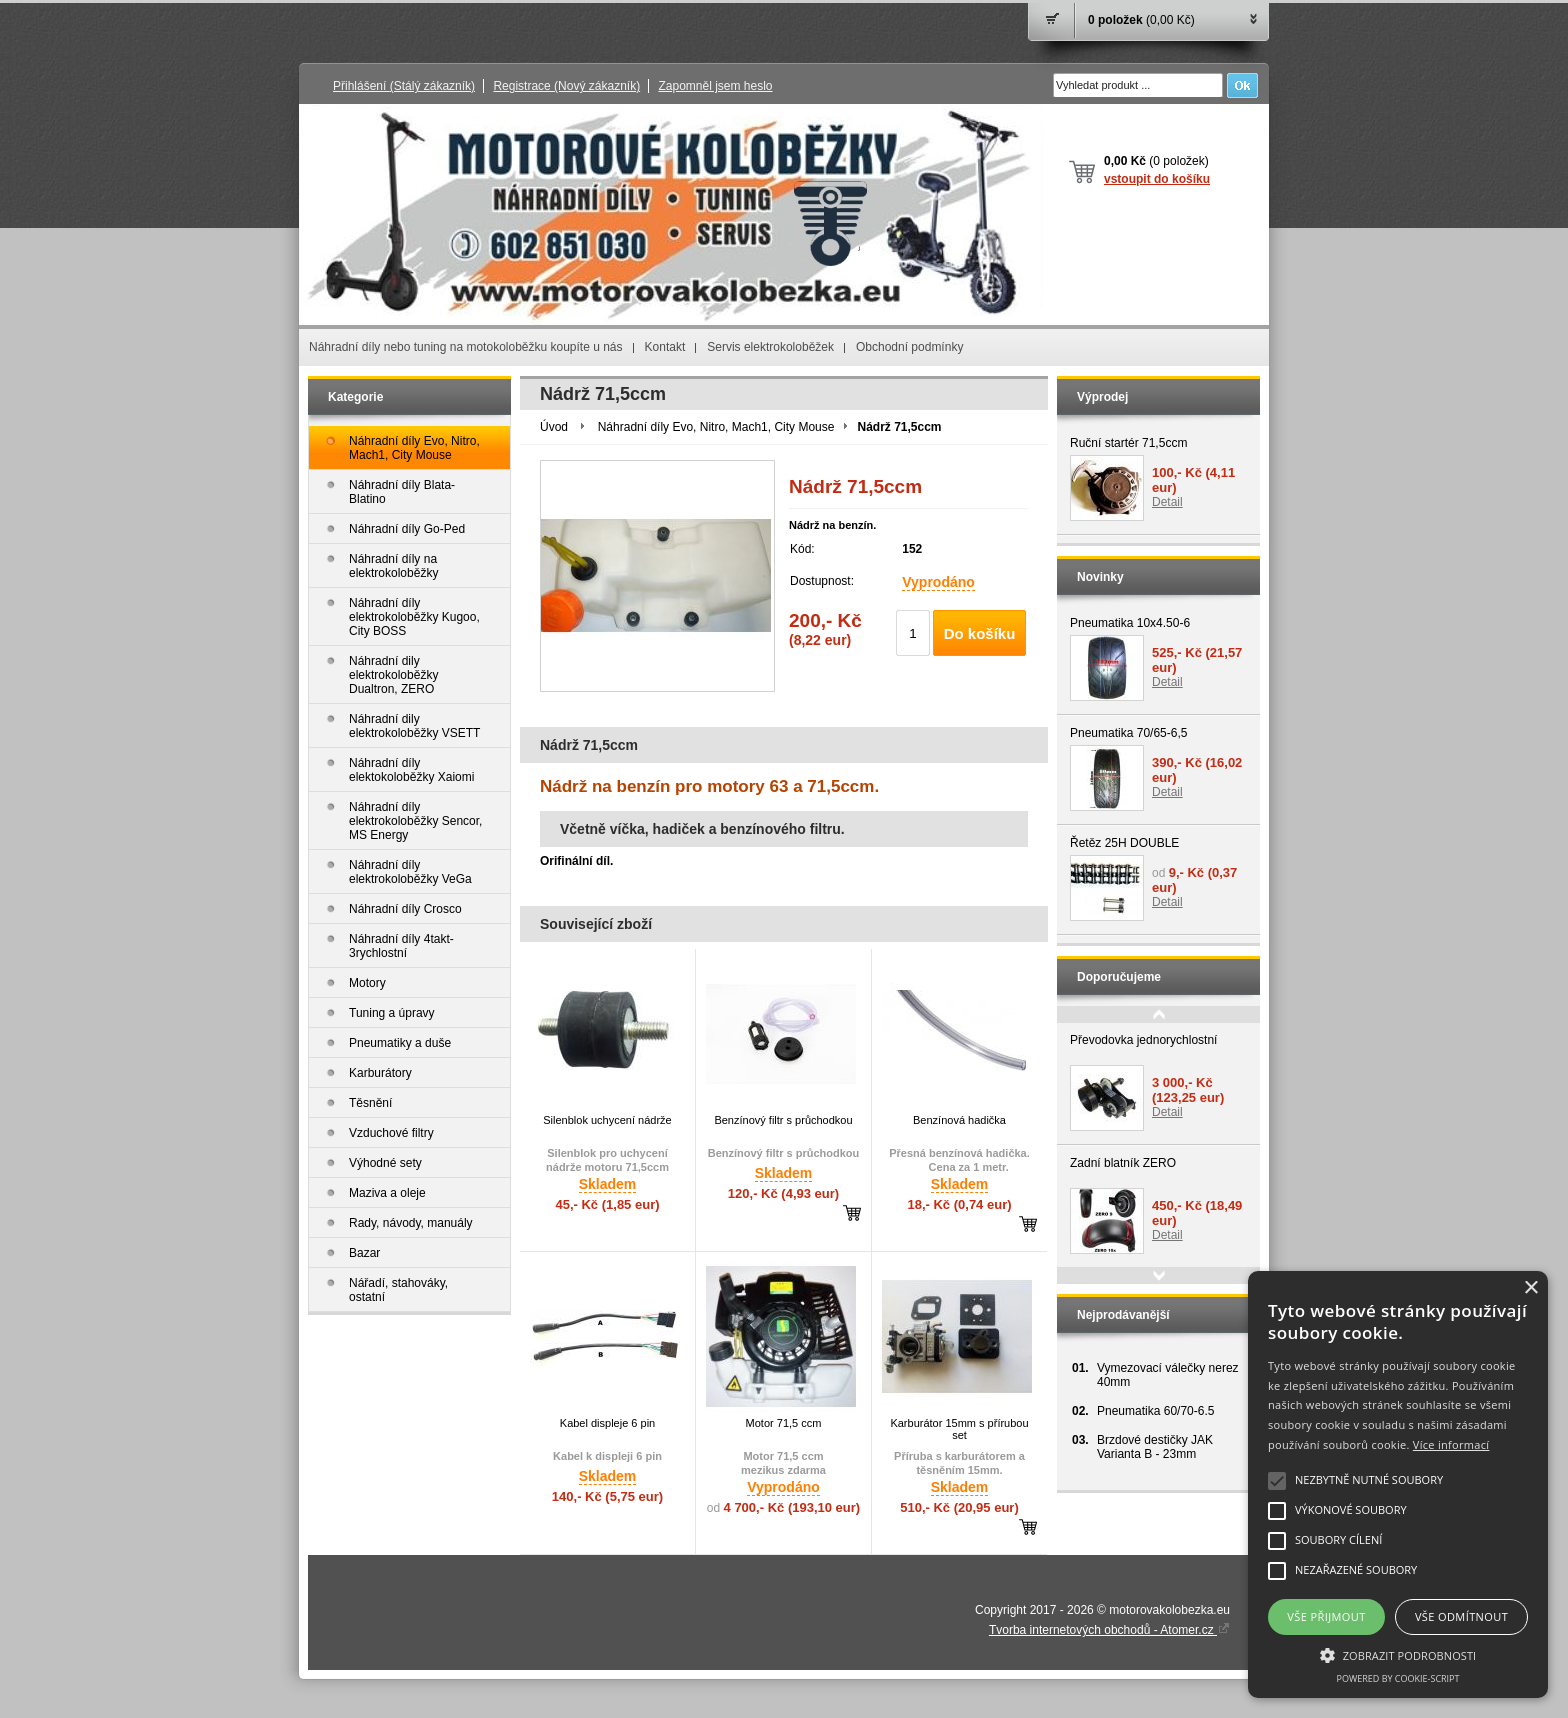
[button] (1398, 1654)
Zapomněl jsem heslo (715, 86)
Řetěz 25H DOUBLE (1124, 843)
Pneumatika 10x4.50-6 (1130, 623)
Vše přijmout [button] (1326, 1616)
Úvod (554, 427)
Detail (1167, 502)
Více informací (1451, 1444)
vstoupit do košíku (1157, 179)
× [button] (1530, 1288)
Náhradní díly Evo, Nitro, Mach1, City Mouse (716, 427)
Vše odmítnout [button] (1461, 1616)
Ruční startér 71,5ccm (1128, 443)
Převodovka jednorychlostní (1143, 1040)
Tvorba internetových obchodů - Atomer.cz (1109, 1630)
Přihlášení (404, 86)
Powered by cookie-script (1398, 1678)
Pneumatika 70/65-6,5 (1128, 733)
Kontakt (665, 347)
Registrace (566, 86)
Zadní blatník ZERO (1123, 1163)
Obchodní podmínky (909, 347)
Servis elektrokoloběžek (770, 347)
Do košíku (980, 633)
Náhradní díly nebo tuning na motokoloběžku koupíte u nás (466, 347)
